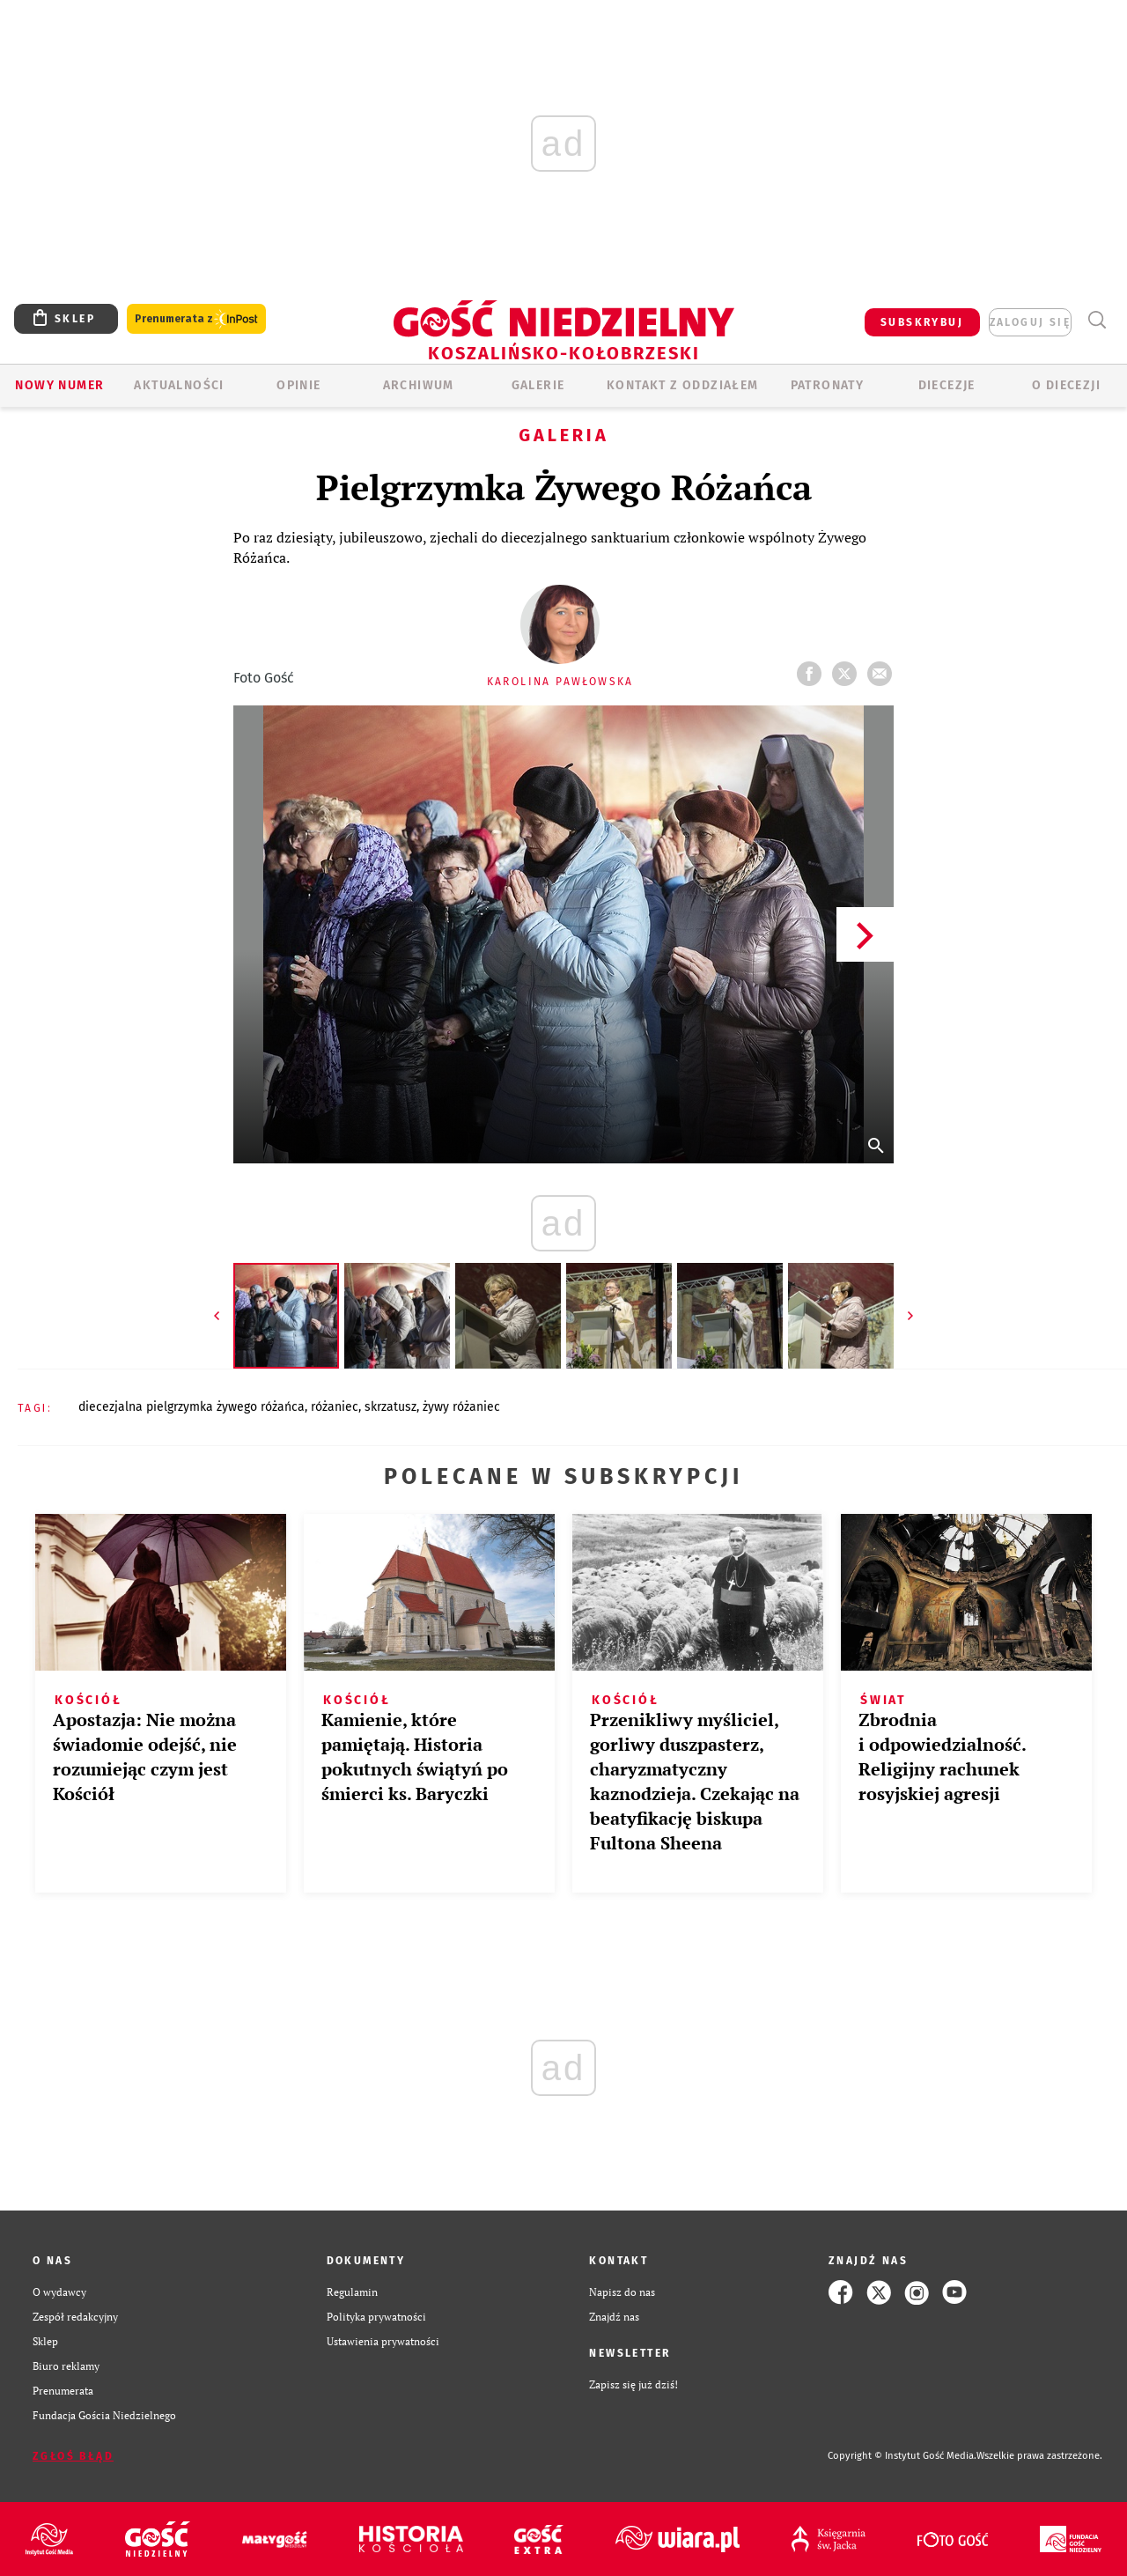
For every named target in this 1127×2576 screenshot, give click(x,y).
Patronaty (828, 385)
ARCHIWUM (418, 385)
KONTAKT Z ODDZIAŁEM (683, 385)
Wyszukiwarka (1096, 320)
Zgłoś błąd (73, 2456)
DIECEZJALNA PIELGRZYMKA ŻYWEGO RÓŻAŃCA (191, 1406)
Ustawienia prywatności (383, 2341)
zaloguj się (1030, 322)
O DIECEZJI (1066, 385)
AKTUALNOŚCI (179, 385)
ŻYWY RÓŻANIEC (461, 1406)
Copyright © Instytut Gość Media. (902, 2456)
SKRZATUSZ (390, 1406)
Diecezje (947, 385)
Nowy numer (59, 385)
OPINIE (298, 385)
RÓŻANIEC (334, 1406)
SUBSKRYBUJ (921, 322)
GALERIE (538, 385)
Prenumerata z (196, 319)
